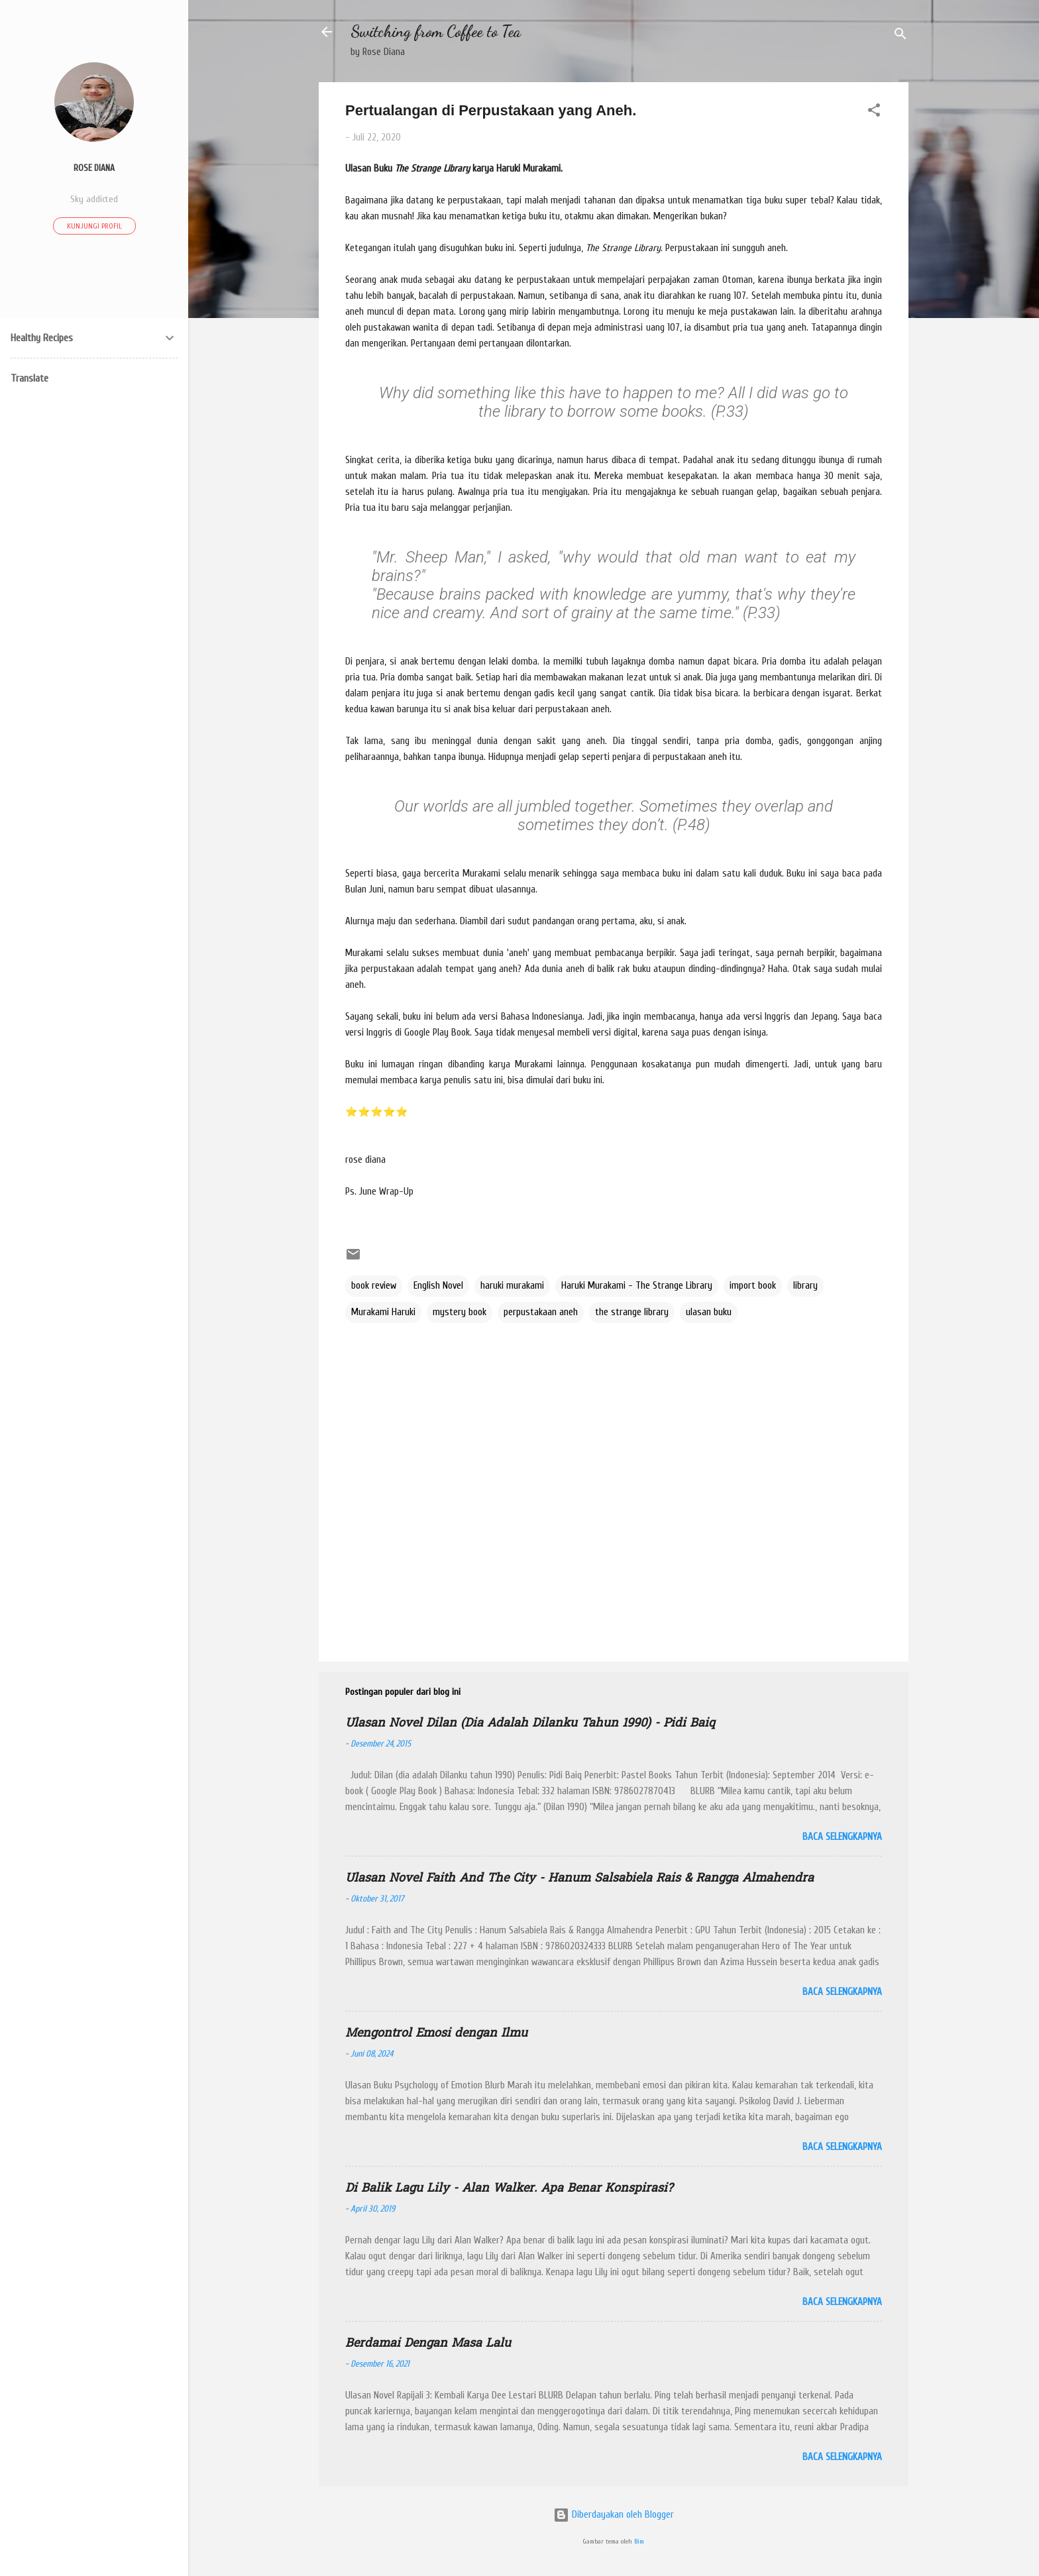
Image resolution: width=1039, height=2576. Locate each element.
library (805, 1285)
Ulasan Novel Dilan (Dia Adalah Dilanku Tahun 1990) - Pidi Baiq (530, 1724)
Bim (639, 2542)
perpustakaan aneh (541, 1312)
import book (753, 1285)
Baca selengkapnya (842, 1837)
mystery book (459, 1312)
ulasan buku (709, 1312)
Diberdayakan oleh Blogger (613, 2514)
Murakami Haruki (383, 1312)
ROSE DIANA (94, 168)
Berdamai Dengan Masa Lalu (428, 2344)
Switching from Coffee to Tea (436, 31)
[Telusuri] (900, 36)
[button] (874, 112)
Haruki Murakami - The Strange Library (636, 1285)
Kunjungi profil (94, 226)
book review (373, 1285)
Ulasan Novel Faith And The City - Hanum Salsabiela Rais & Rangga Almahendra (579, 1879)
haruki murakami (512, 1285)
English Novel (438, 1285)
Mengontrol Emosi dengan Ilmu (436, 2034)
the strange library (632, 1312)
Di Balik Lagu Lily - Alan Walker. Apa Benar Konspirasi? (509, 2189)
